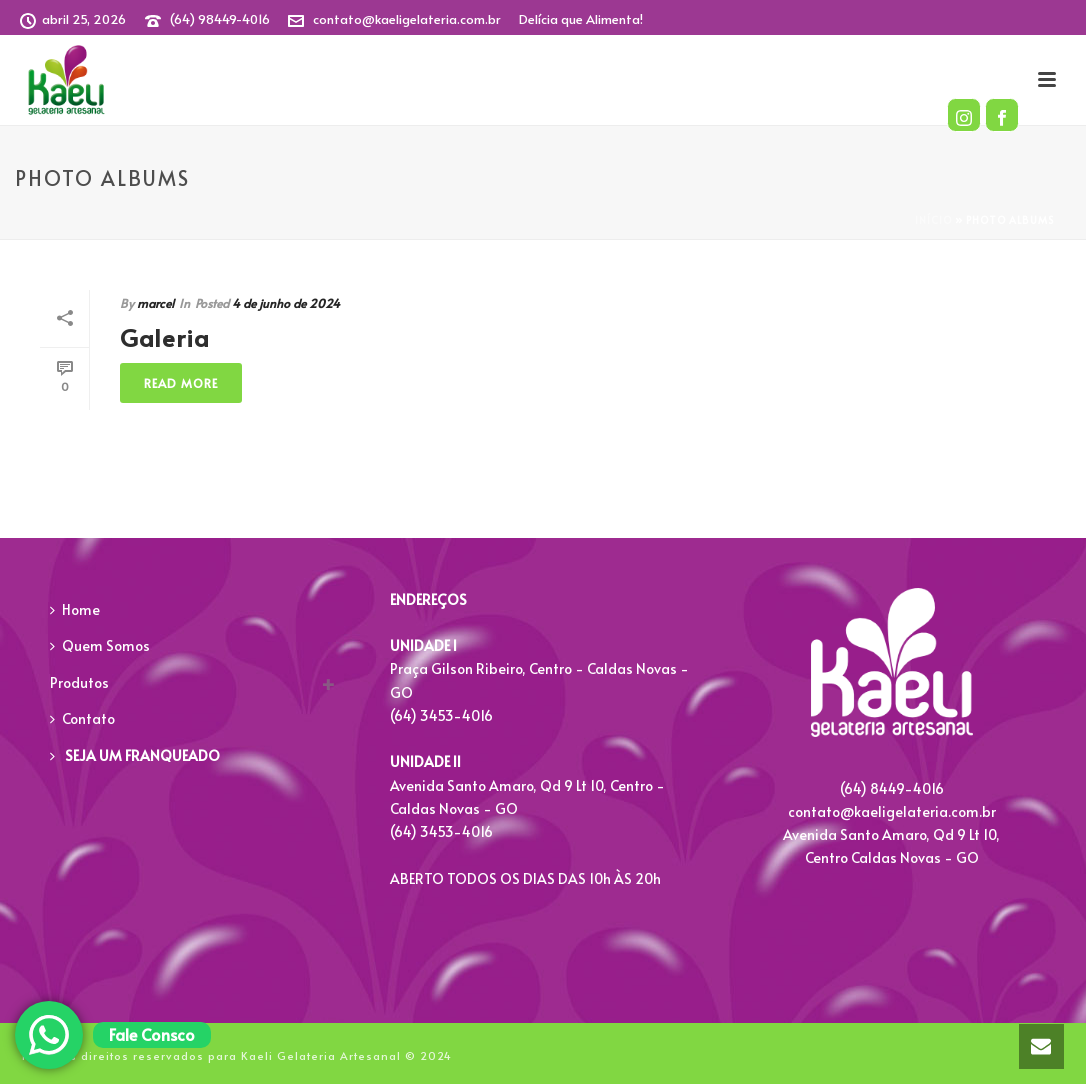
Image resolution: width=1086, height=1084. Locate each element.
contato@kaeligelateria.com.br (407, 19)
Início (933, 220)
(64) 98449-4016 (220, 19)
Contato (82, 718)
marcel (155, 303)
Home (75, 609)
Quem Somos (100, 645)
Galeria (165, 337)
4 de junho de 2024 (286, 303)
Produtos (79, 682)
